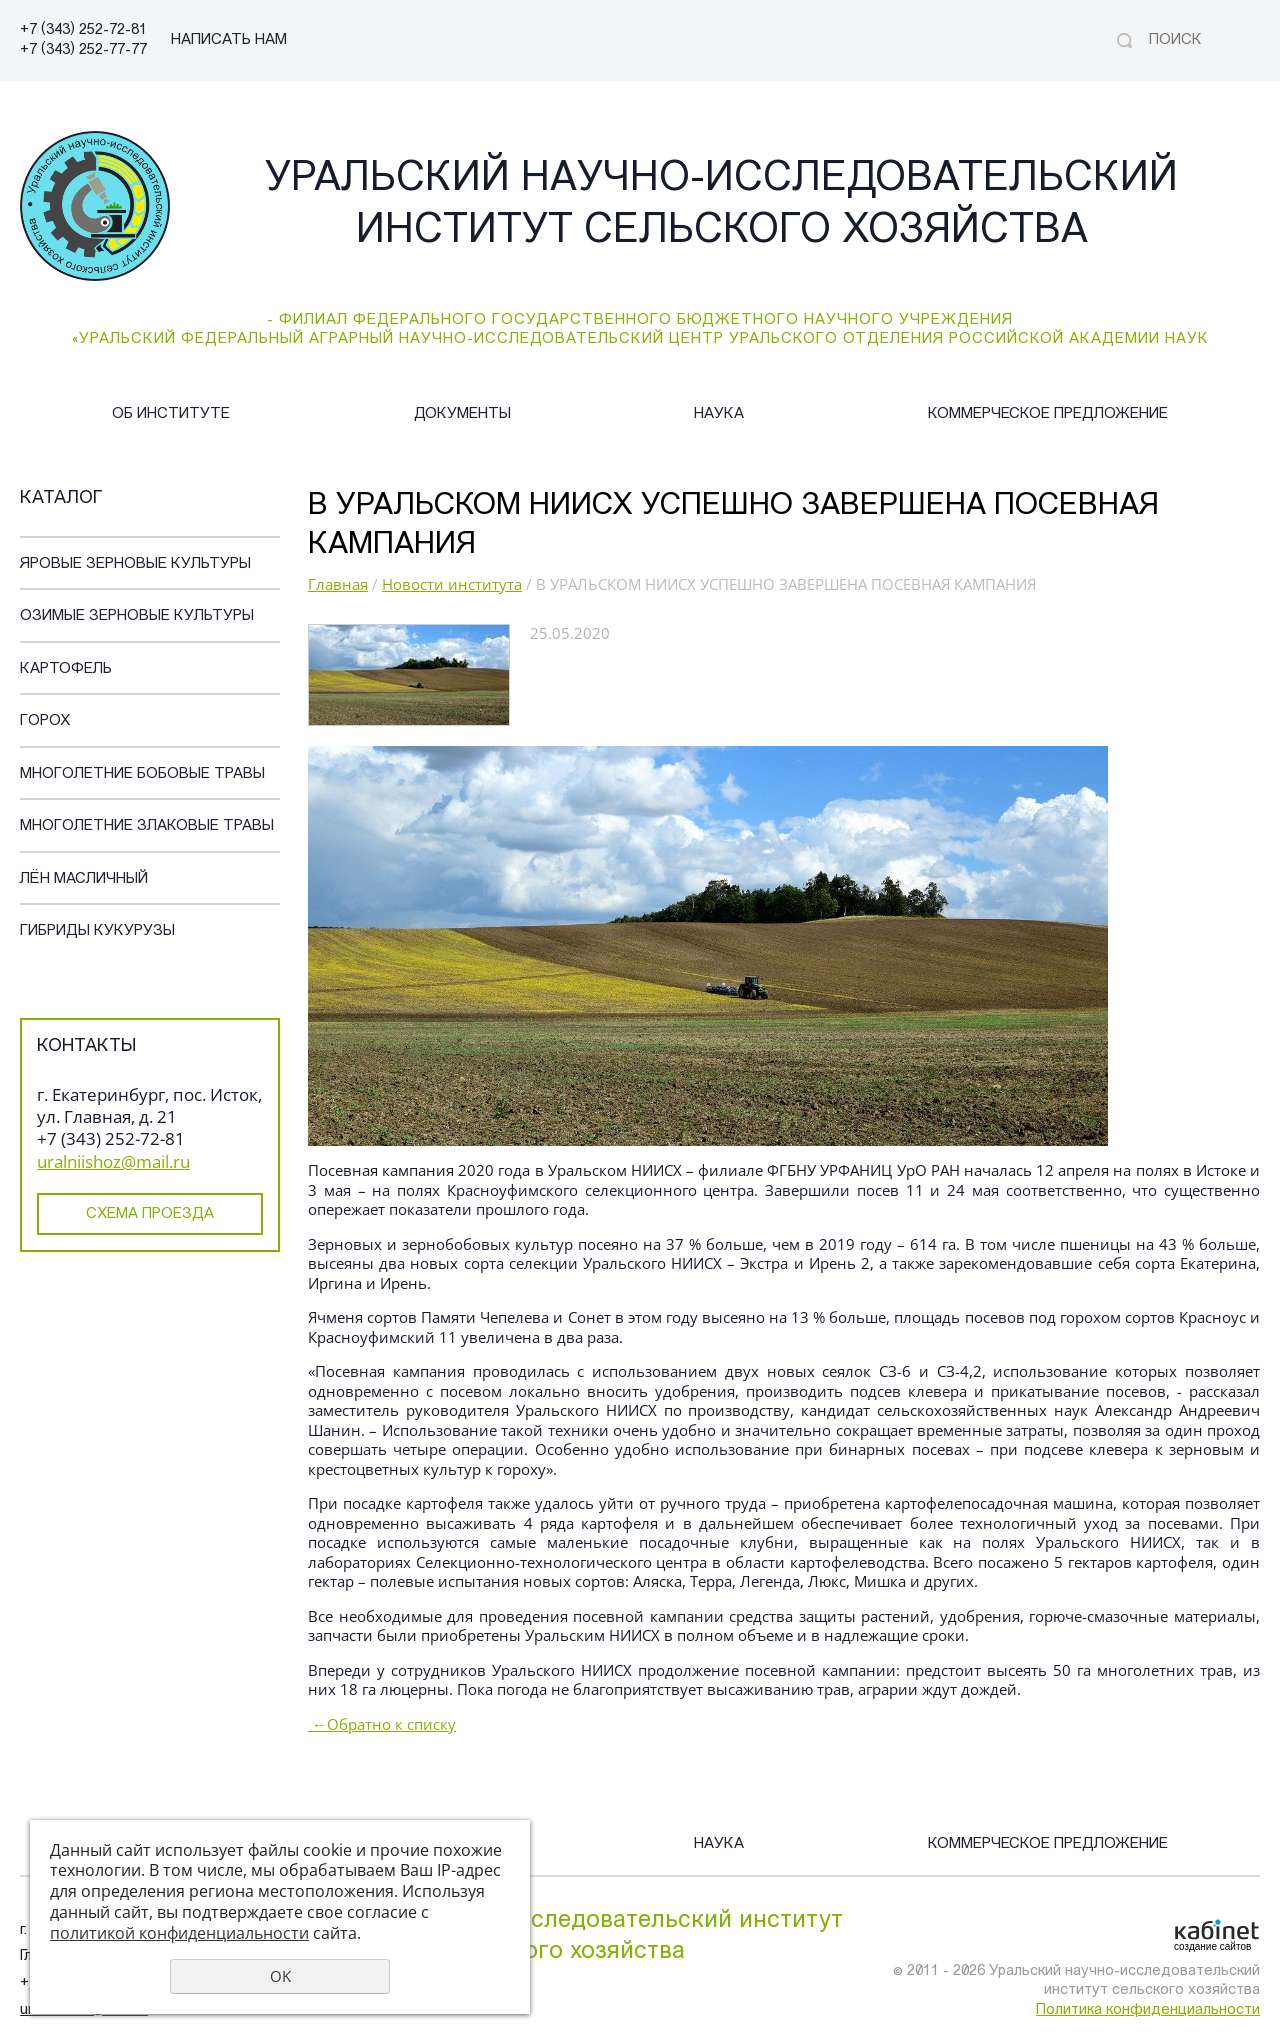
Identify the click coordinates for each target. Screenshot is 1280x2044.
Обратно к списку (382, 1724)
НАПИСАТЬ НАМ (229, 40)
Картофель (66, 669)
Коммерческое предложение (1048, 414)
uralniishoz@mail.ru (113, 1161)
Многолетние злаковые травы (147, 826)
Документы (462, 414)
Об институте (171, 414)
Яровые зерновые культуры (135, 564)
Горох (45, 721)
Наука (719, 414)
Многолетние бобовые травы (142, 774)
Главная (338, 584)
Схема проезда (150, 1214)
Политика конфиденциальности (1148, 2010)
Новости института (452, 584)
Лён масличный (84, 879)
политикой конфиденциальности (179, 1933)
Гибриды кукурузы (97, 931)
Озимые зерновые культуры (137, 616)
